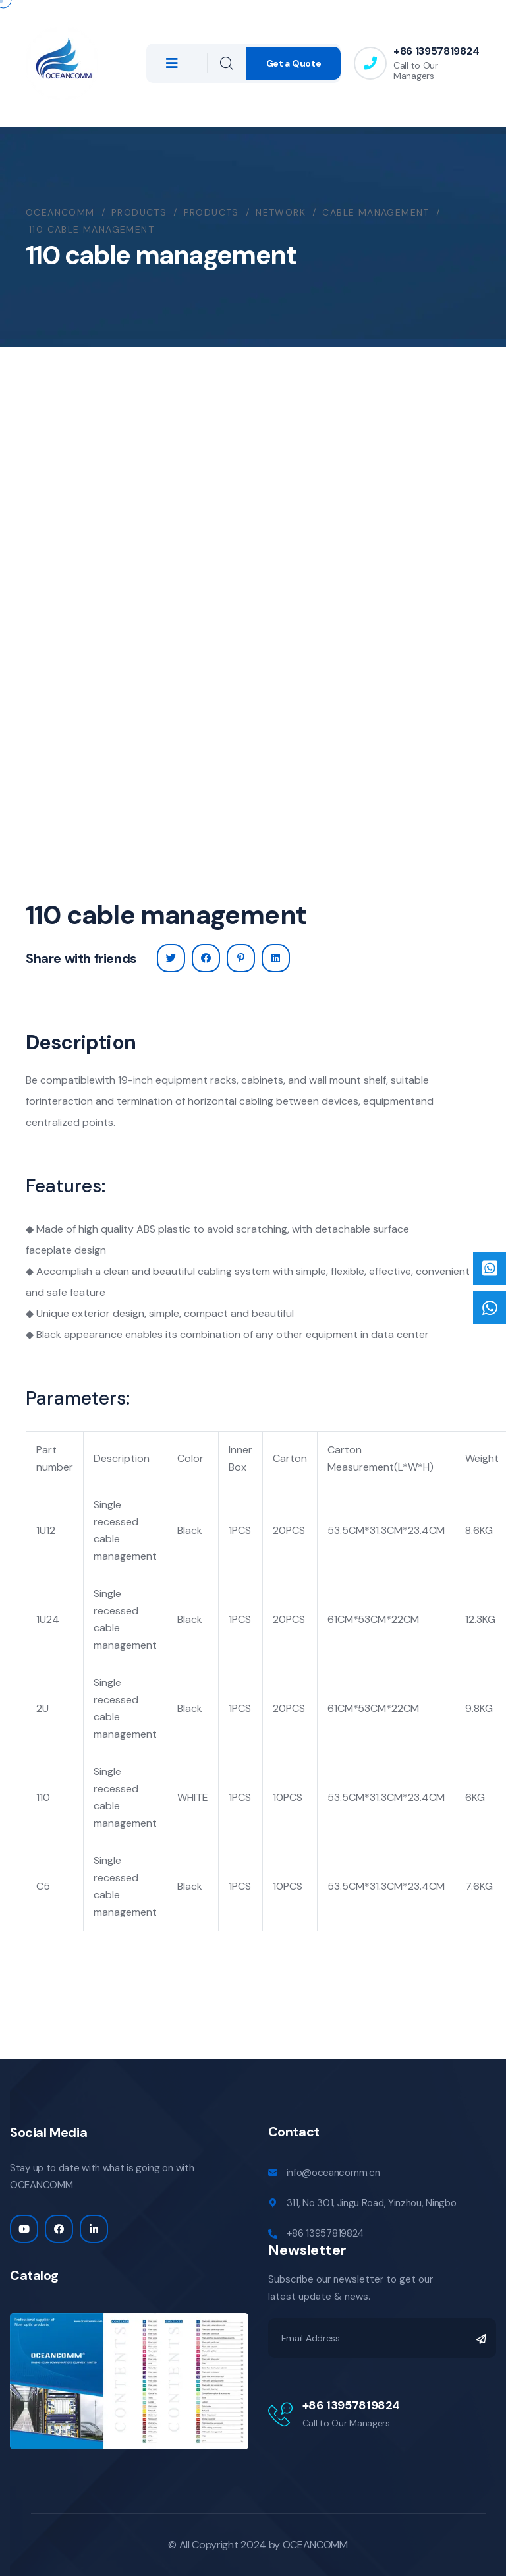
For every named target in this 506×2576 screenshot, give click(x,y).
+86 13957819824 (436, 51)
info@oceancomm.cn (333, 2172)
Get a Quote (294, 63)
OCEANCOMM (315, 2545)
